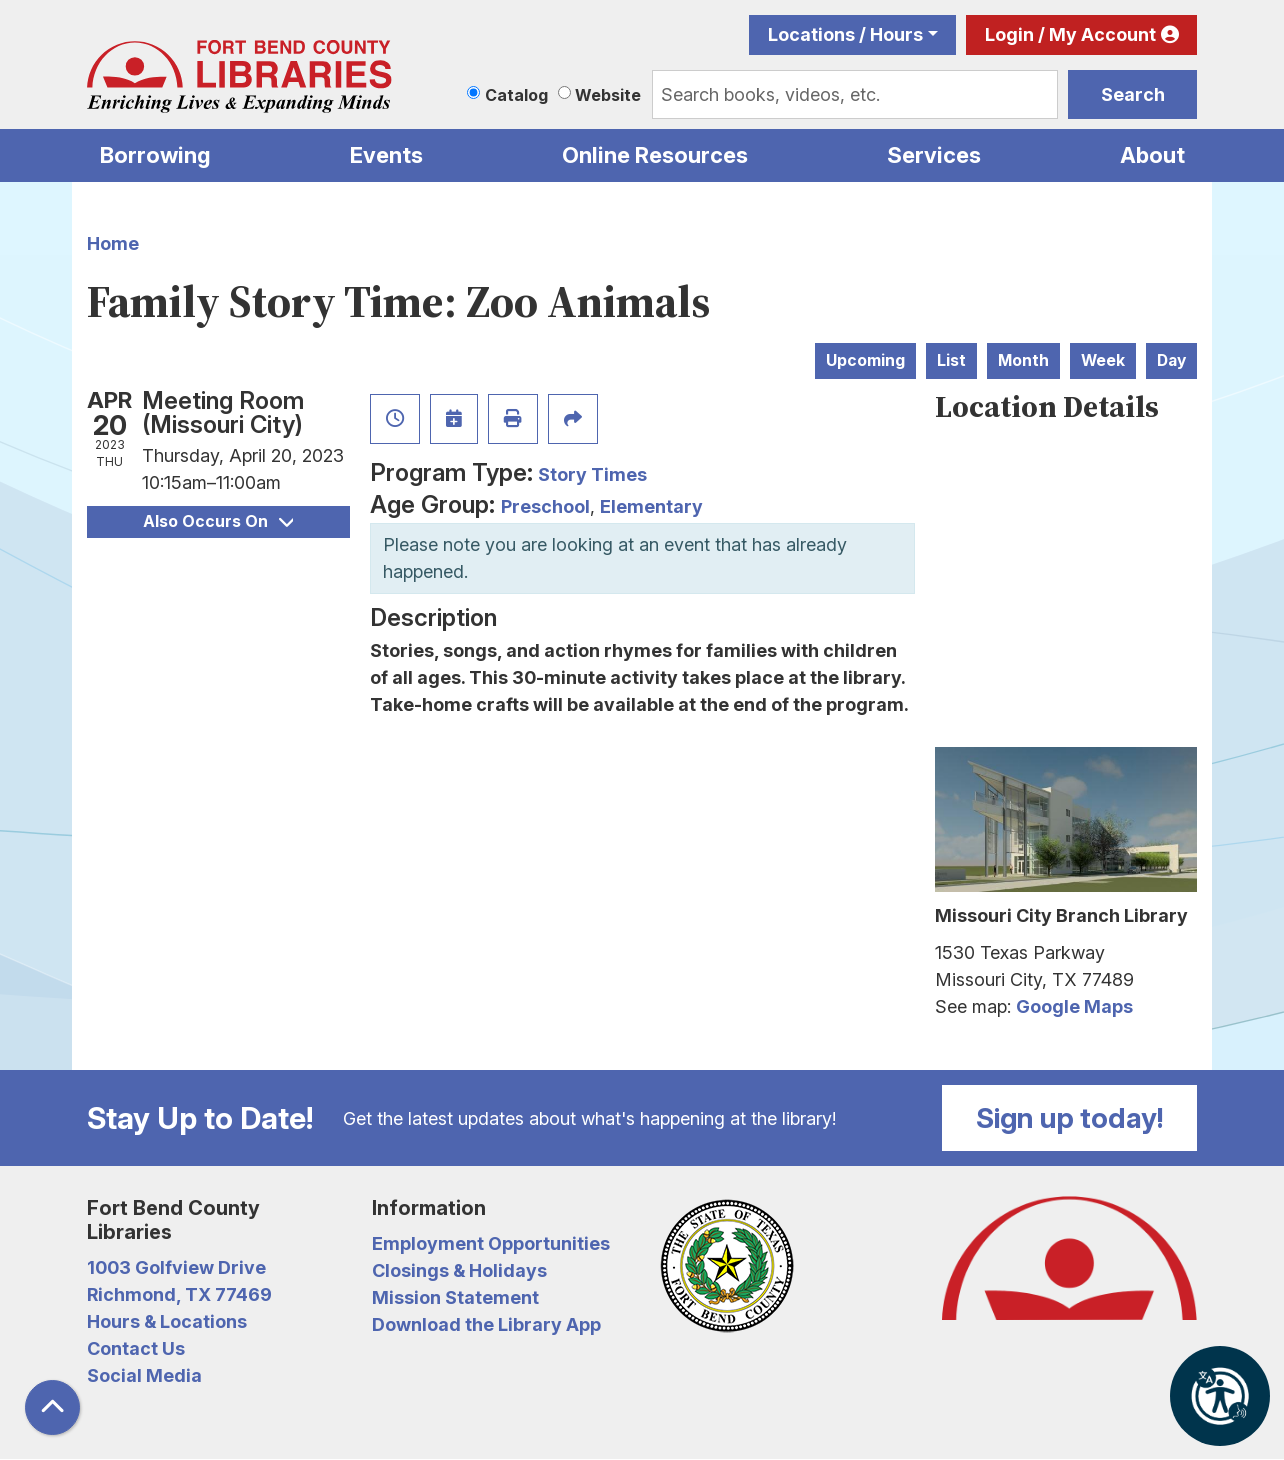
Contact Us (136, 1348)
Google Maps (1074, 1006)
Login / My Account (1070, 34)
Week (1103, 360)
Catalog (516, 95)
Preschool (545, 506)
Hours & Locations (167, 1321)
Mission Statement (455, 1297)
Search (1133, 94)
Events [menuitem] (386, 155)
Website (608, 95)
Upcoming (865, 360)
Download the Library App (486, 1324)
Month (1023, 360)
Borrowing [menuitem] (155, 155)
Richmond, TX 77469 (179, 1294)
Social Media (144, 1375)
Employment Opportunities (491, 1243)
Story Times (592, 474)
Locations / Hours (845, 34)
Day (1171, 360)
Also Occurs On (218, 521)
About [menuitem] (1152, 155)
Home (113, 243)
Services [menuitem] (934, 155)
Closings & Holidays (459, 1270)
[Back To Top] (52, 1407)
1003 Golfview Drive (176, 1267)
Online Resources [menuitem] (655, 155)
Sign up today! (1070, 1118)
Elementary (651, 506)
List (951, 360)
